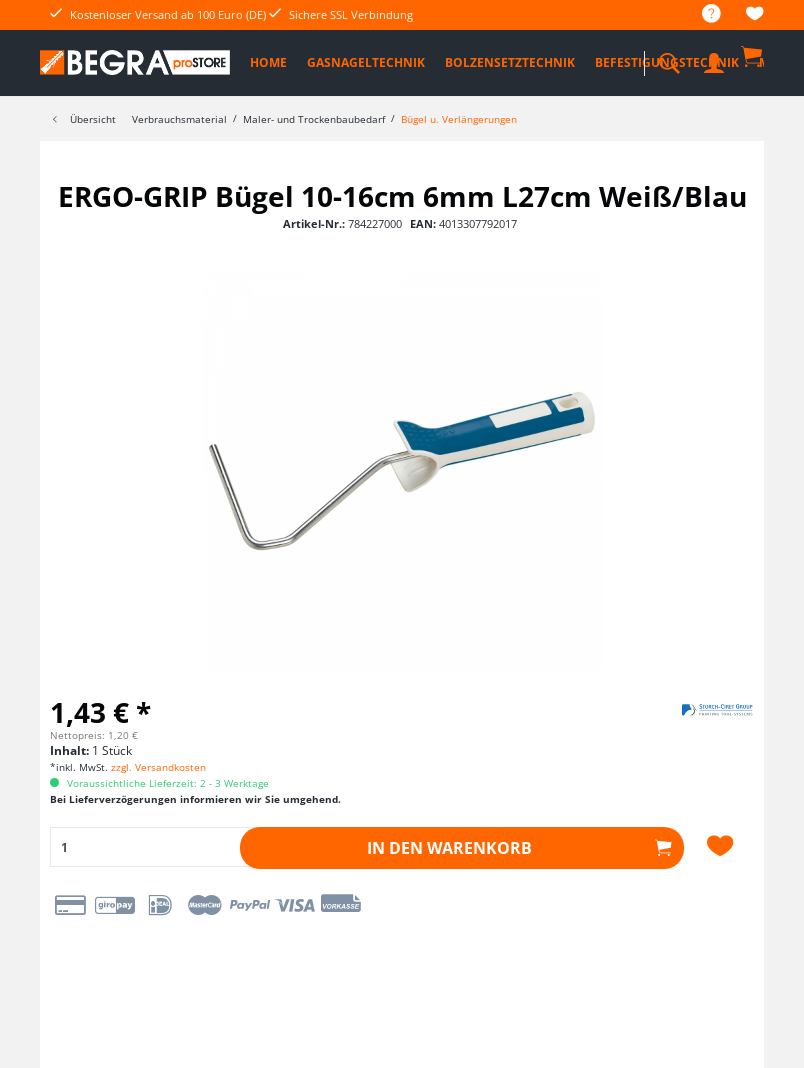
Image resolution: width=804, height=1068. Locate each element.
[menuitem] (701, 14)
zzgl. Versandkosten (158, 767)
